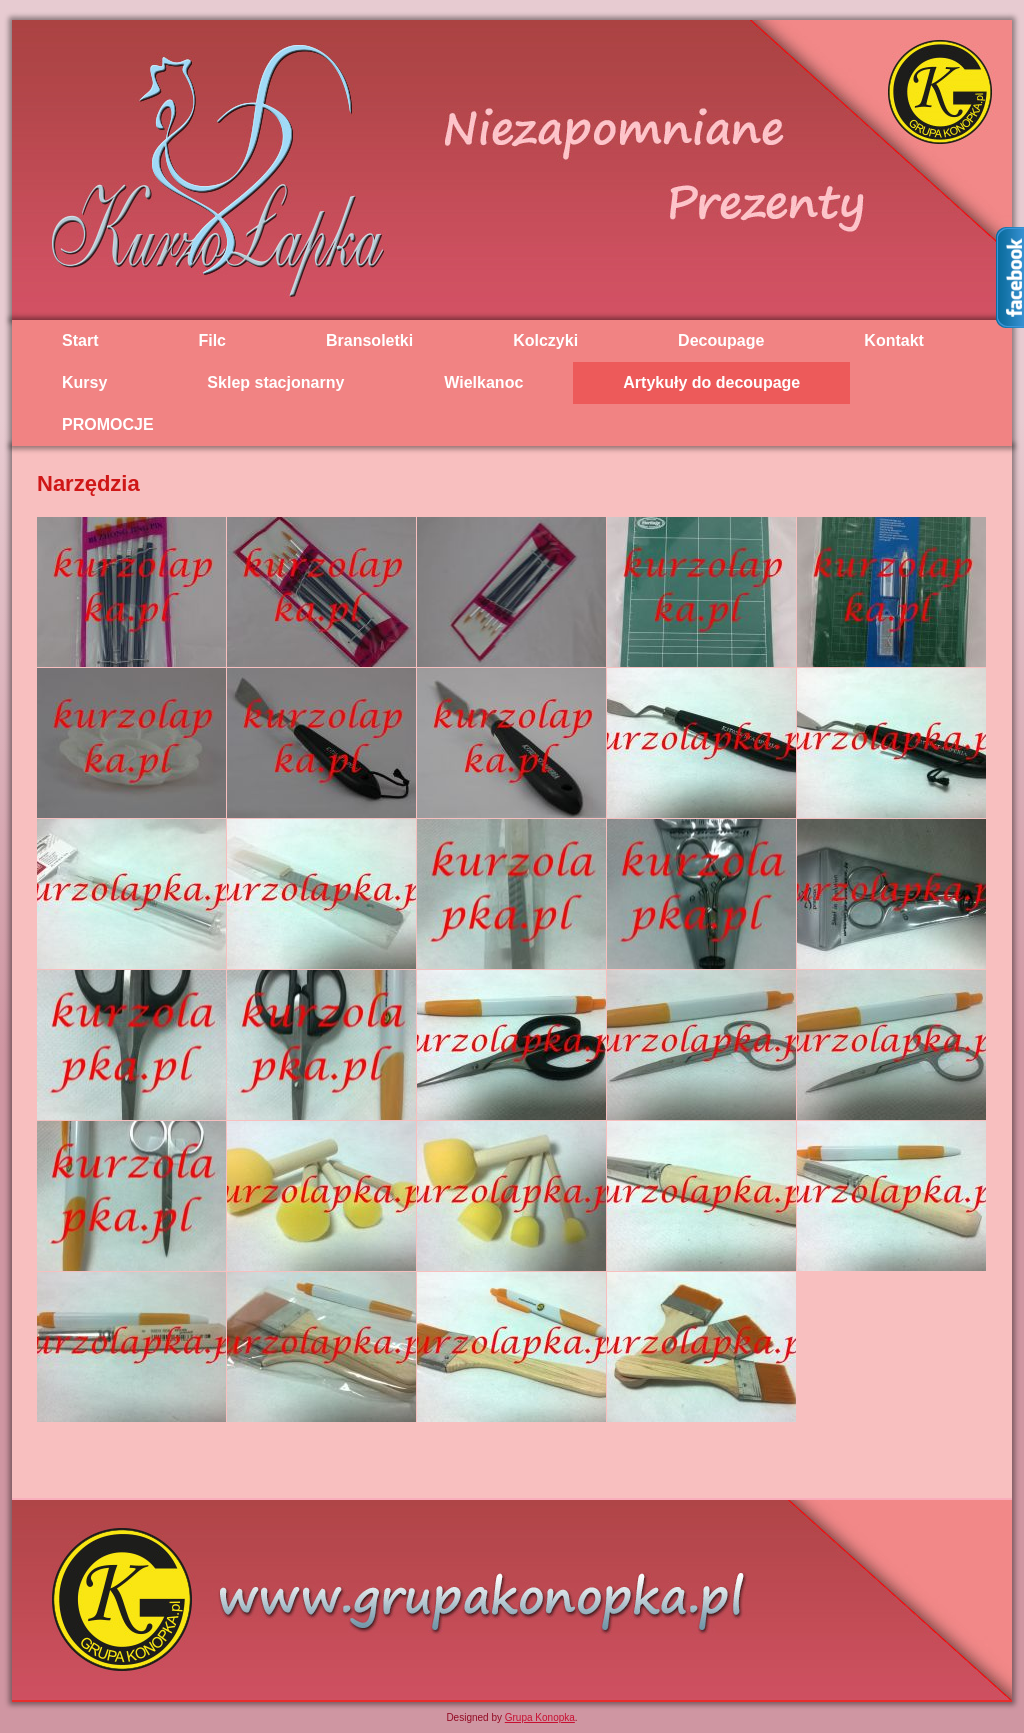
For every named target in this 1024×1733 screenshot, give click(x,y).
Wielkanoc (483, 382)
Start (80, 340)
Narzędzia (88, 483)
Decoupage (721, 340)
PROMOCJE (108, 424)
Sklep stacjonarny (275, 382)
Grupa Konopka (540, 1717)
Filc (212, 340)
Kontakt (894, 340)
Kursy (84, 382)
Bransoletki (369, 340)
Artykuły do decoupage (711, 382)
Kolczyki (545, 340)
